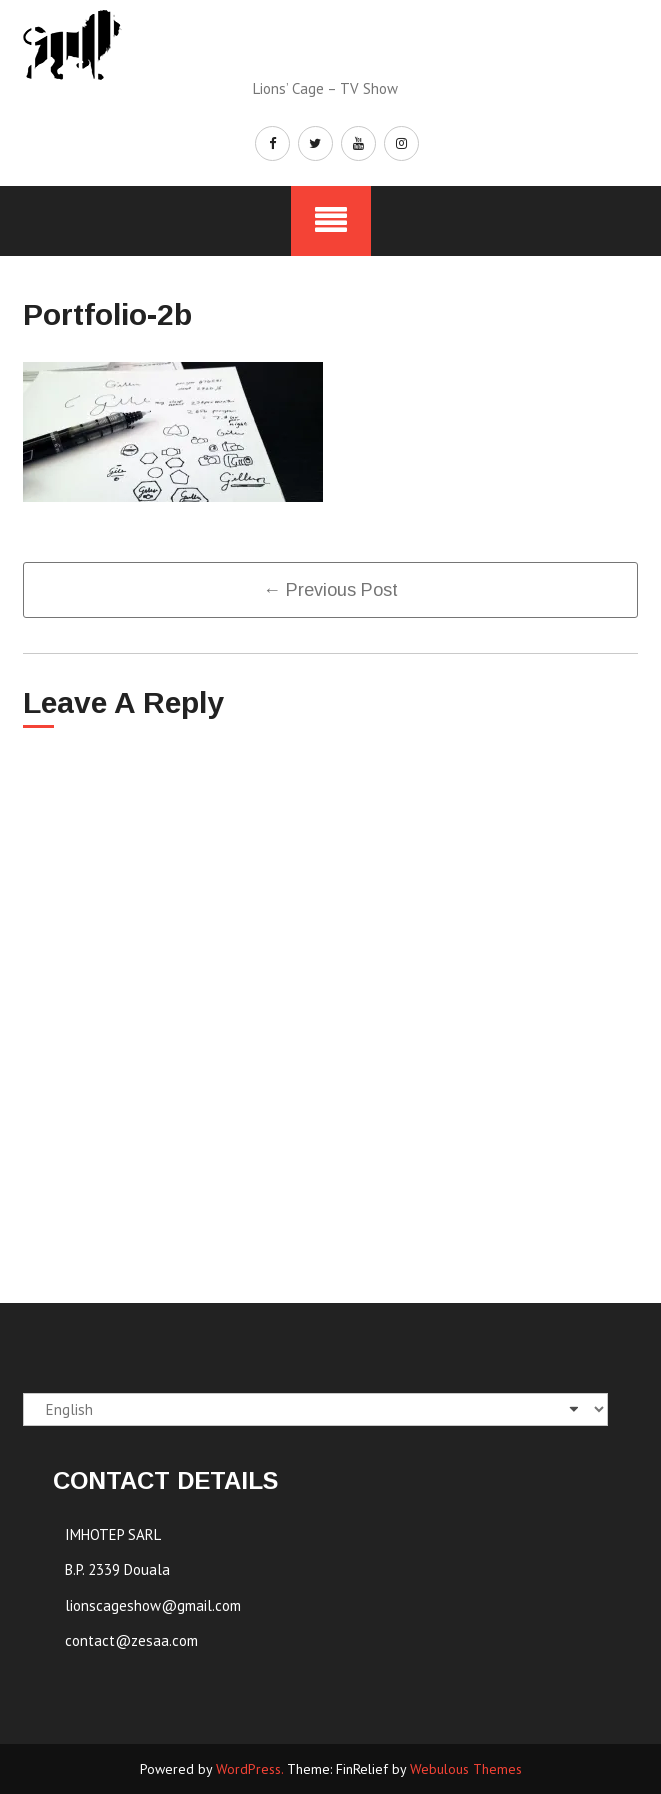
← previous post (330, 590)
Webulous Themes (466, 1769)
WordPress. (249, 1769)
